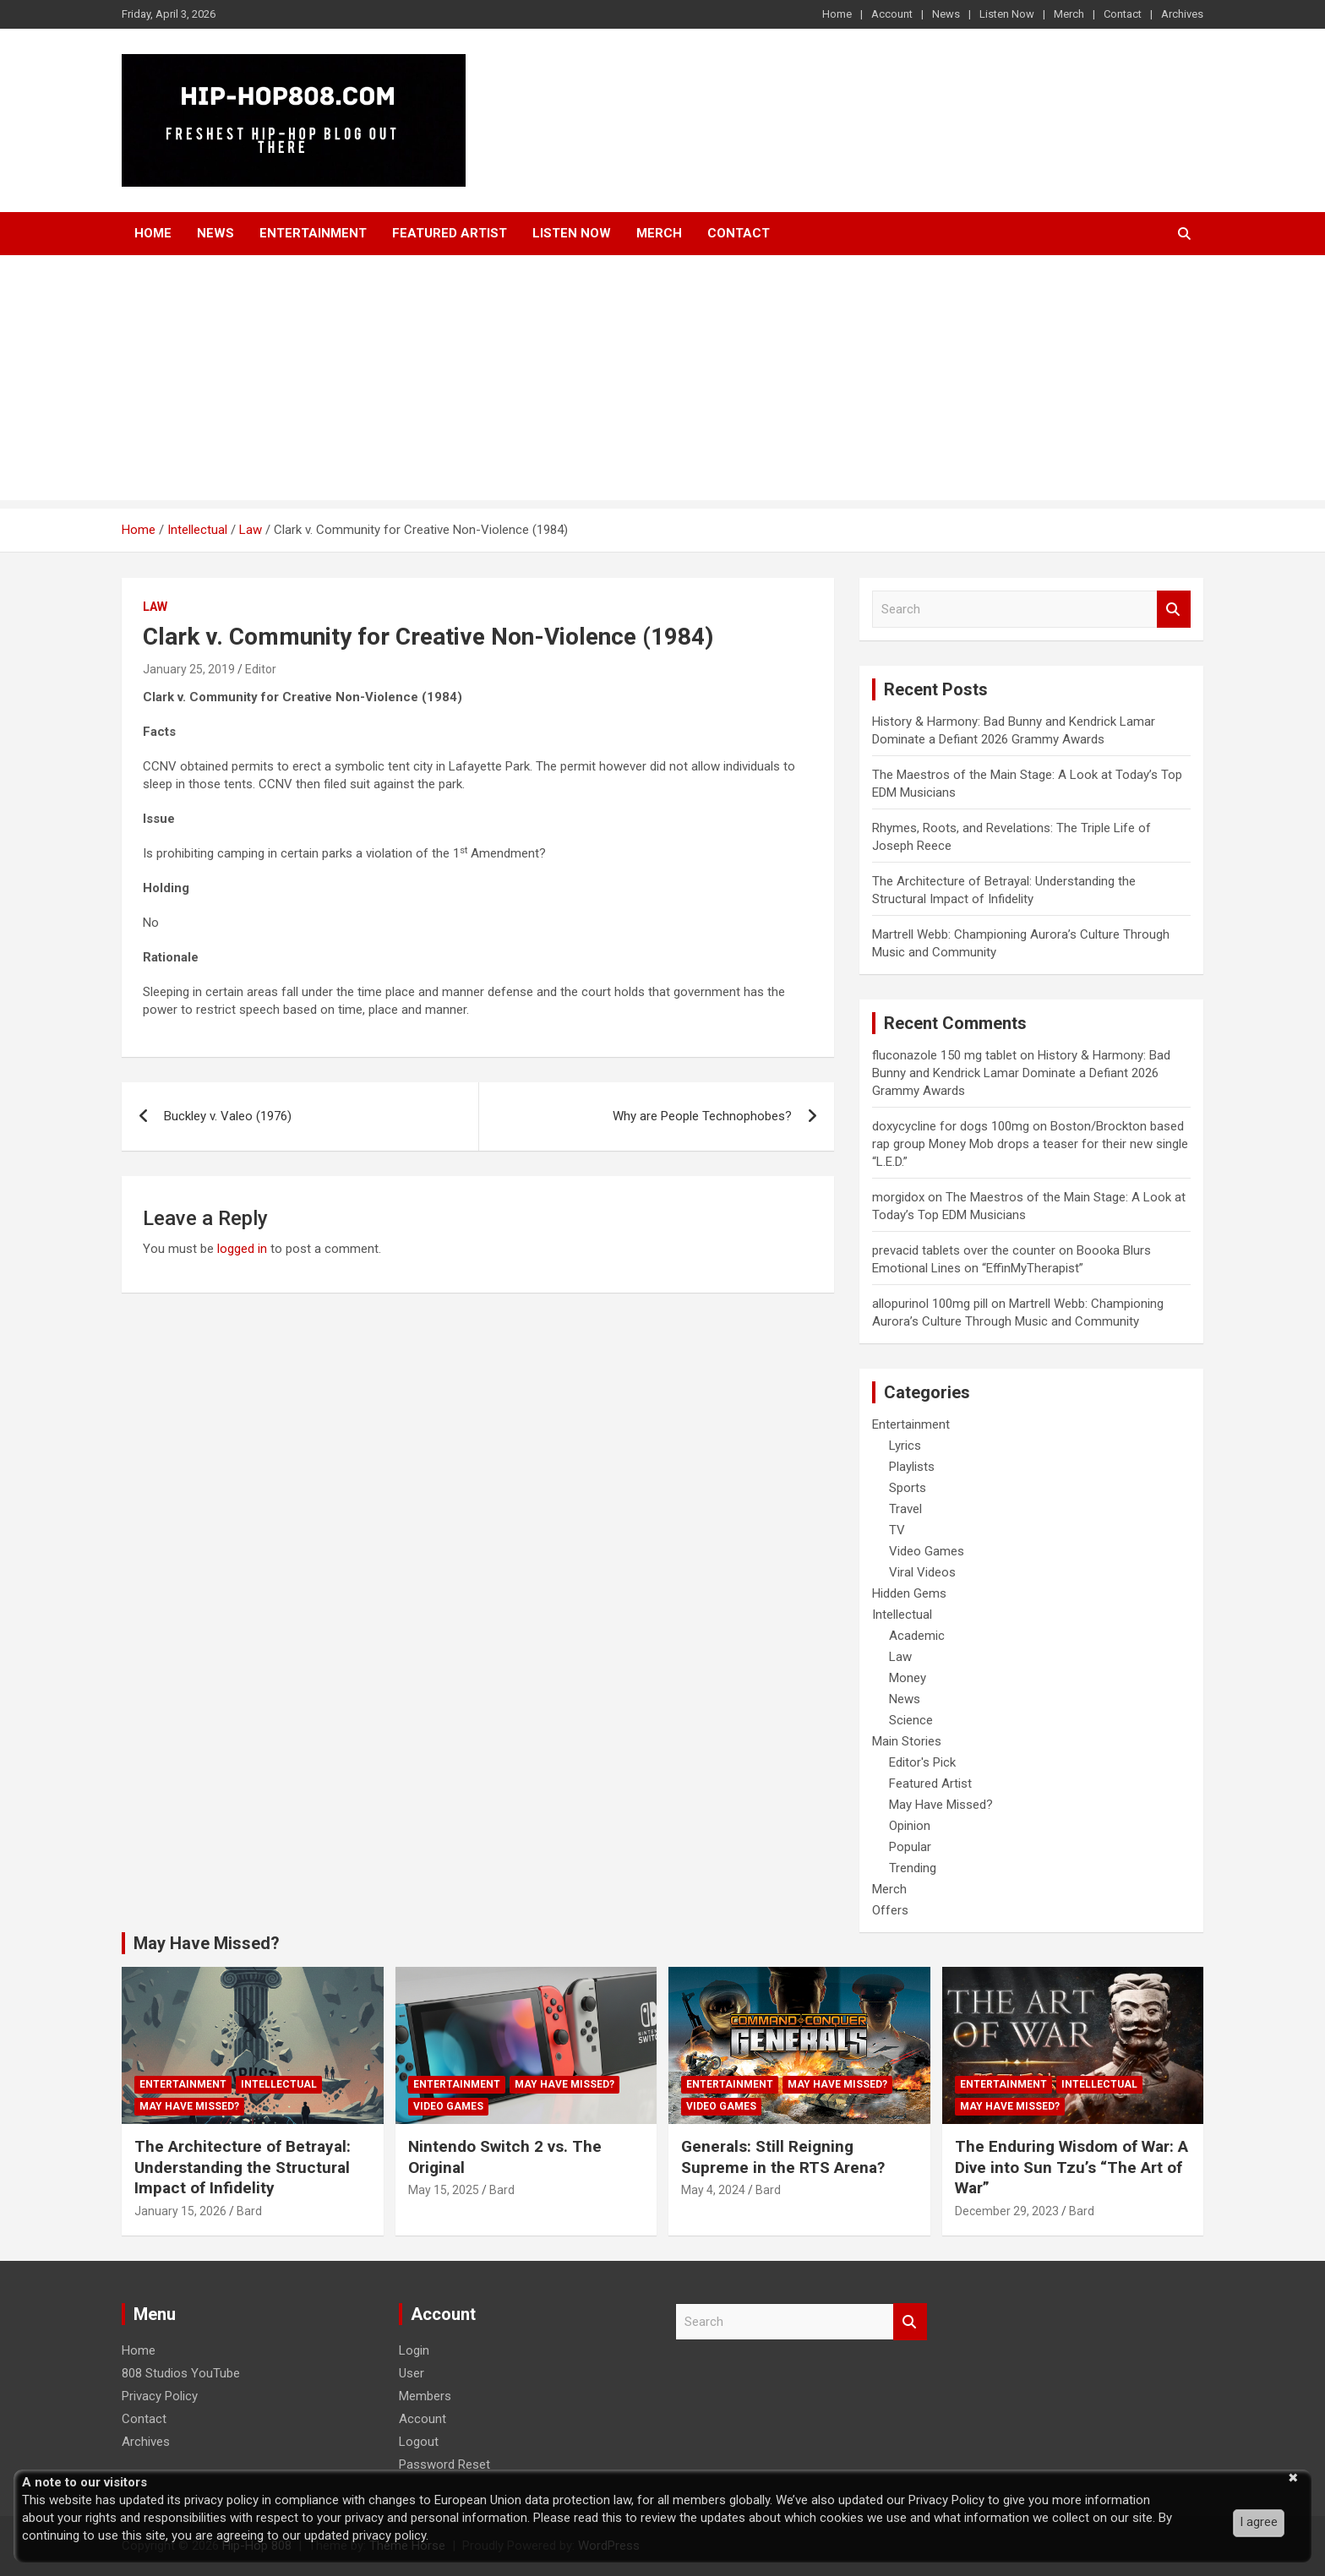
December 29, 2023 (1007, 2211)
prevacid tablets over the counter (963, 1250)
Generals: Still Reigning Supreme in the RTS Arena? (783, 2157)
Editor (260, 669)
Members (425, 2396)
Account (892, 14)
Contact (1123, 14)
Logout (419, 2441)
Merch (1069, 14)
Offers (890, 1910)
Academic (917, 1635)
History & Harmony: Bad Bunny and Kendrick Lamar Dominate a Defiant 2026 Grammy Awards (1021, 1073)
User (411, 2373)
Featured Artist (449, 233)
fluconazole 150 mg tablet (944, 1055)
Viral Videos (922, 1572)
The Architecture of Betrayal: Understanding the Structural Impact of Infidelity (242, 2167)
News (946, 14)
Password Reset (444, 2464)
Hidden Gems (909, 1593)
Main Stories (906, 1741)
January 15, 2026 (180, 2211)
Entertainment (313, 233)
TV (897, 1530)
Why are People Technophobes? (702, 1116)
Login (414, 2350)
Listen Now (1006, 14)
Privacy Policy (160, 2396)
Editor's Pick (922, 1762)
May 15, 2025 (443, 2190)
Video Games (926, 1551)
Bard (249, 2211)
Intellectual (902, 1614)
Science (911, 1720)
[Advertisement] (662, 382)
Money (907, 1678)
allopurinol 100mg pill (930, 1303)
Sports (907, 1487)
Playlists (912, 1466)
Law (155, 606)
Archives (1182, 14)
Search (1174, 610)
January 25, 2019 (189, 669)
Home (837, 14)
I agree (1259, 2522)
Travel (905, 1509)
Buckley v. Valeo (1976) (228, 1116)
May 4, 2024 (713, 2190)
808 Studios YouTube (181, 2373)
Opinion (909, 1825)
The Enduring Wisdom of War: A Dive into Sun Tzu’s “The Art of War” (1071, 2167)
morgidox (898, 1197)
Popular (910, 1846)
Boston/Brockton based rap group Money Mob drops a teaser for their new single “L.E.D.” (1030, 1144)
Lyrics (905, 1445)
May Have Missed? (941, 1804)
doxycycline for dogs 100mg (950, 1126)
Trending (912, 1868)
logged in (242, 1248)
